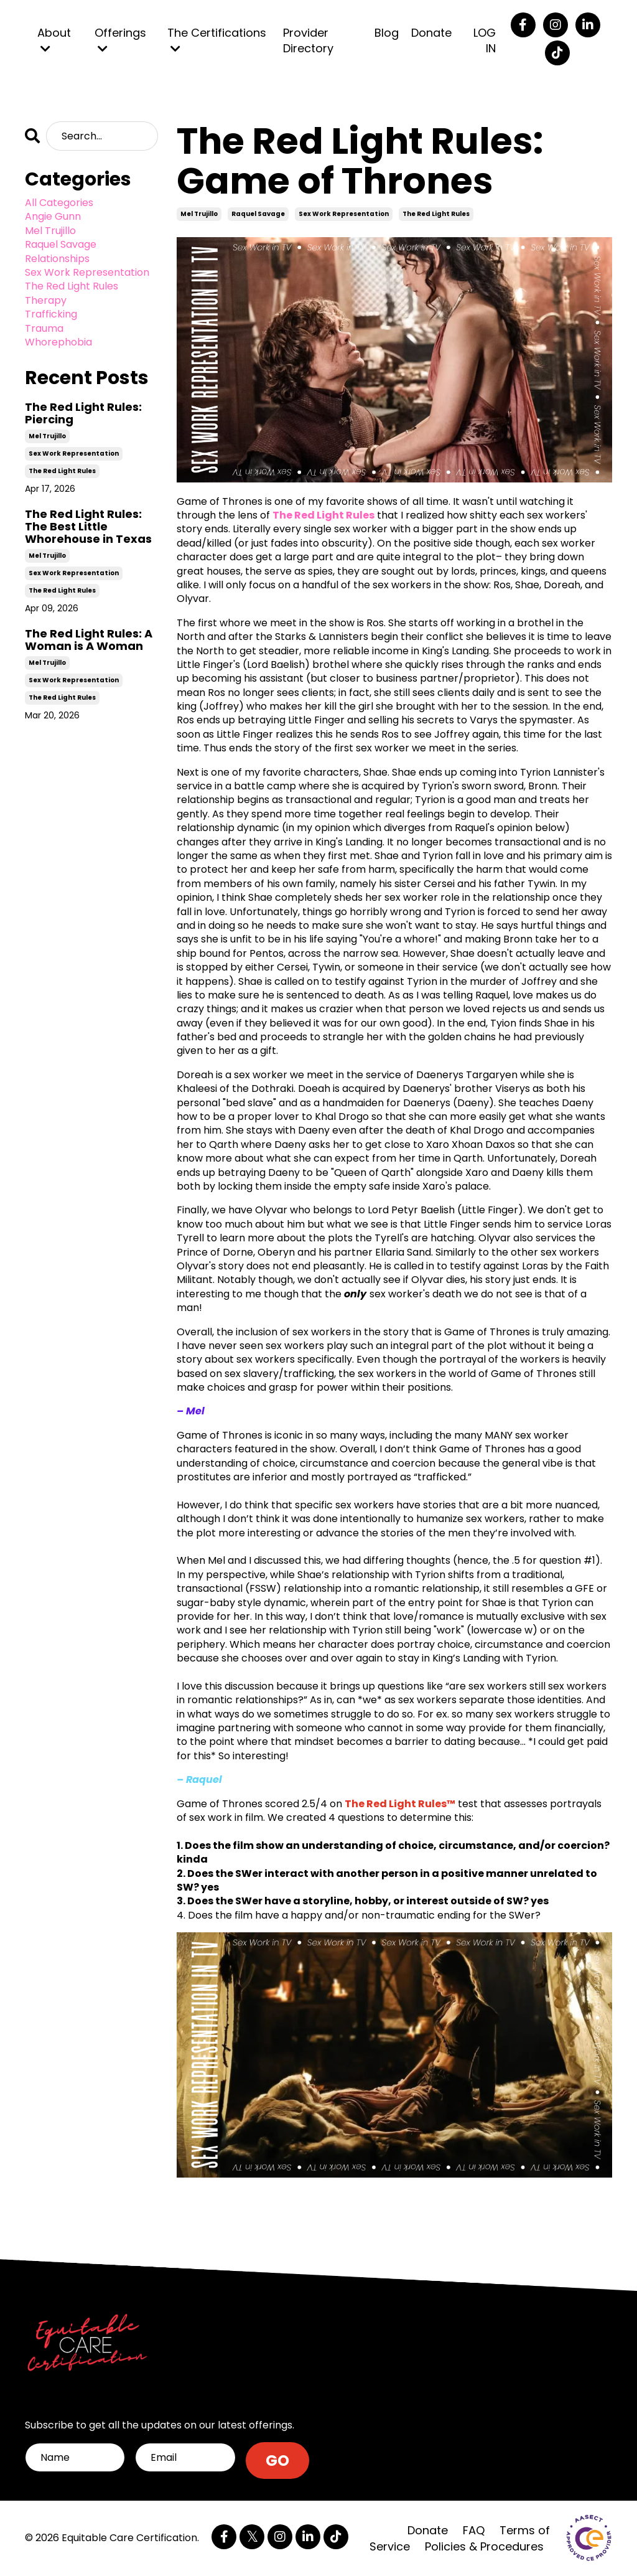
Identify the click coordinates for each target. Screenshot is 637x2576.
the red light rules (436, 214)
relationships (57, 259)
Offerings (120, 39)
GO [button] (278, 2460)
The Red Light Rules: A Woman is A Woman (88, 640)
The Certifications (216, 39)
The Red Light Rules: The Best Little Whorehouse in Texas (88, 526)
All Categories (59, 203)
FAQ (474, 2530)
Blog (386, 32)
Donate (431, 32)
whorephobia (58, 342)
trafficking (51, 314)
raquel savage (258, 214)
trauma (44, 329)
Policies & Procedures (484, 2546)
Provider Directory (308, 40)
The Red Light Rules (323, 515)
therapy (46, 301)
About (54, 39)
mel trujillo (199, 214)
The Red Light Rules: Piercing (83, 413)
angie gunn (53, 216)
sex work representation (344, 214)
